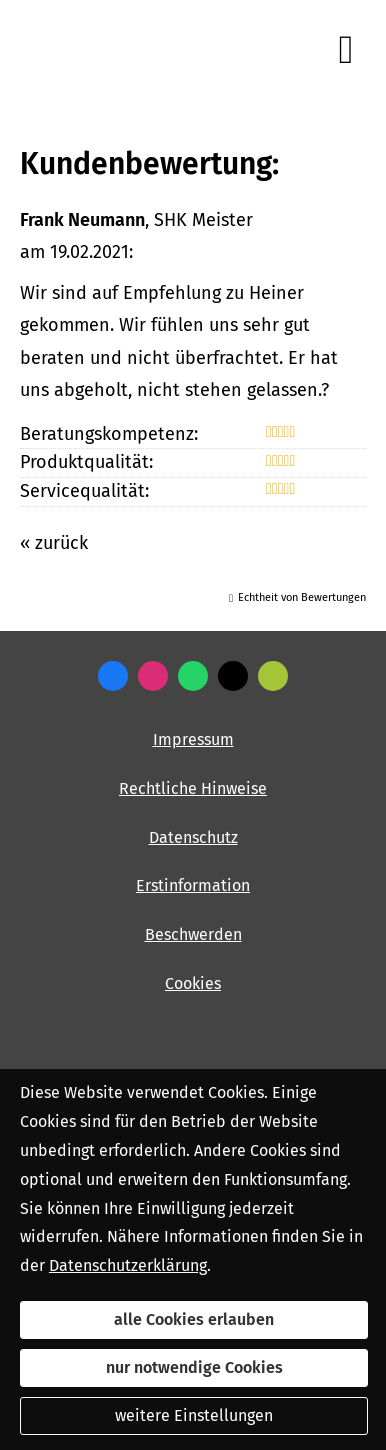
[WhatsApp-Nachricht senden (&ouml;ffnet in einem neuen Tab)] (193, 676)
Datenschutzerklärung (128, 1265)
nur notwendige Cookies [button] (194, 1367)
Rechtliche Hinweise (193, 788)
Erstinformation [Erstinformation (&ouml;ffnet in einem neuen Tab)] (193, 885)
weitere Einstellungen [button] (194, 1415)
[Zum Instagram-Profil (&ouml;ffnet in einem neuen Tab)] (153, 676)
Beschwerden (193, 934)
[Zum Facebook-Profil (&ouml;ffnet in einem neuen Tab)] (113, 676)
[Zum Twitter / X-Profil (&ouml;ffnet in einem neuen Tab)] (233, 676)
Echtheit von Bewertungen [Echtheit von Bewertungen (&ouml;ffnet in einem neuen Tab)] (302, 597)
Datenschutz (193, 837)
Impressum (193, 739)
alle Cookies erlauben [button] (194, 1319)
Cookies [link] (193, 983)
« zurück (54, 543)
